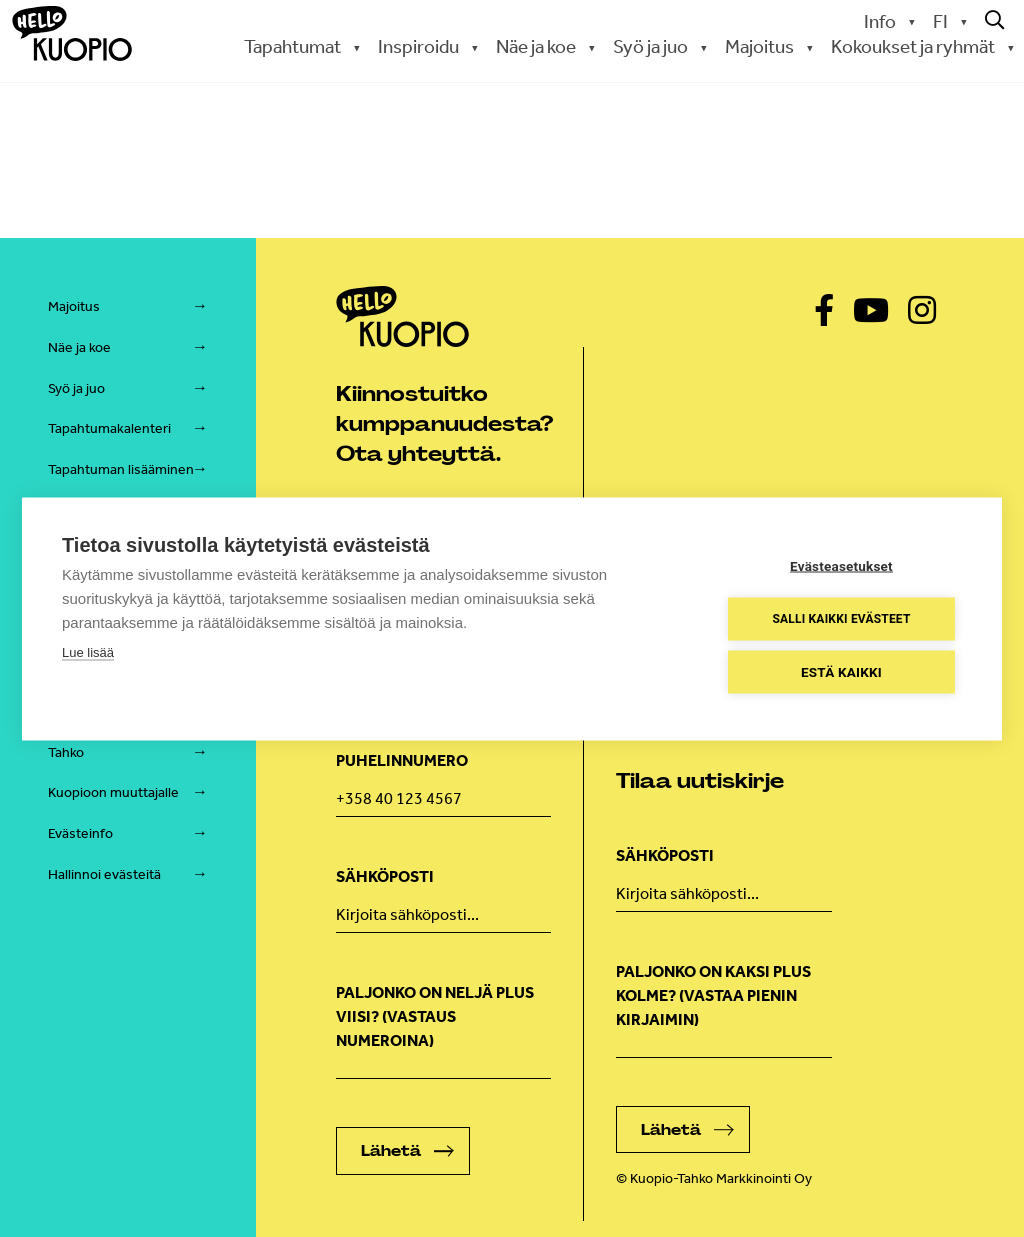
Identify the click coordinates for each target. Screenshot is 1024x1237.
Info (880, 21)
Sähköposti (385, 876)
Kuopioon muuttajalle (113, 792)
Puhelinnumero (402, 760)
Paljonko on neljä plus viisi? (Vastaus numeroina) (435, 1016)
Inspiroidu (418, 46)
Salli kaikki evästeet (841, 619)
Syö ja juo (650, 46)
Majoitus (759, 46)
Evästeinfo (80, 833)
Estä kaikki (841, 671)
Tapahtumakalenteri (109, 428)
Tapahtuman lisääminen (121, 469)
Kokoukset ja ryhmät (913, 46)
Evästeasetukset (841, 565)
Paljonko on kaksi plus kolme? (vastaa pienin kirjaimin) (713, 995)
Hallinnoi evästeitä (104, 874)
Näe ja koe (536, 46)
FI (940, 21)
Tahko (66, 752)
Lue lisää (88, 651)
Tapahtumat (292, 46)
